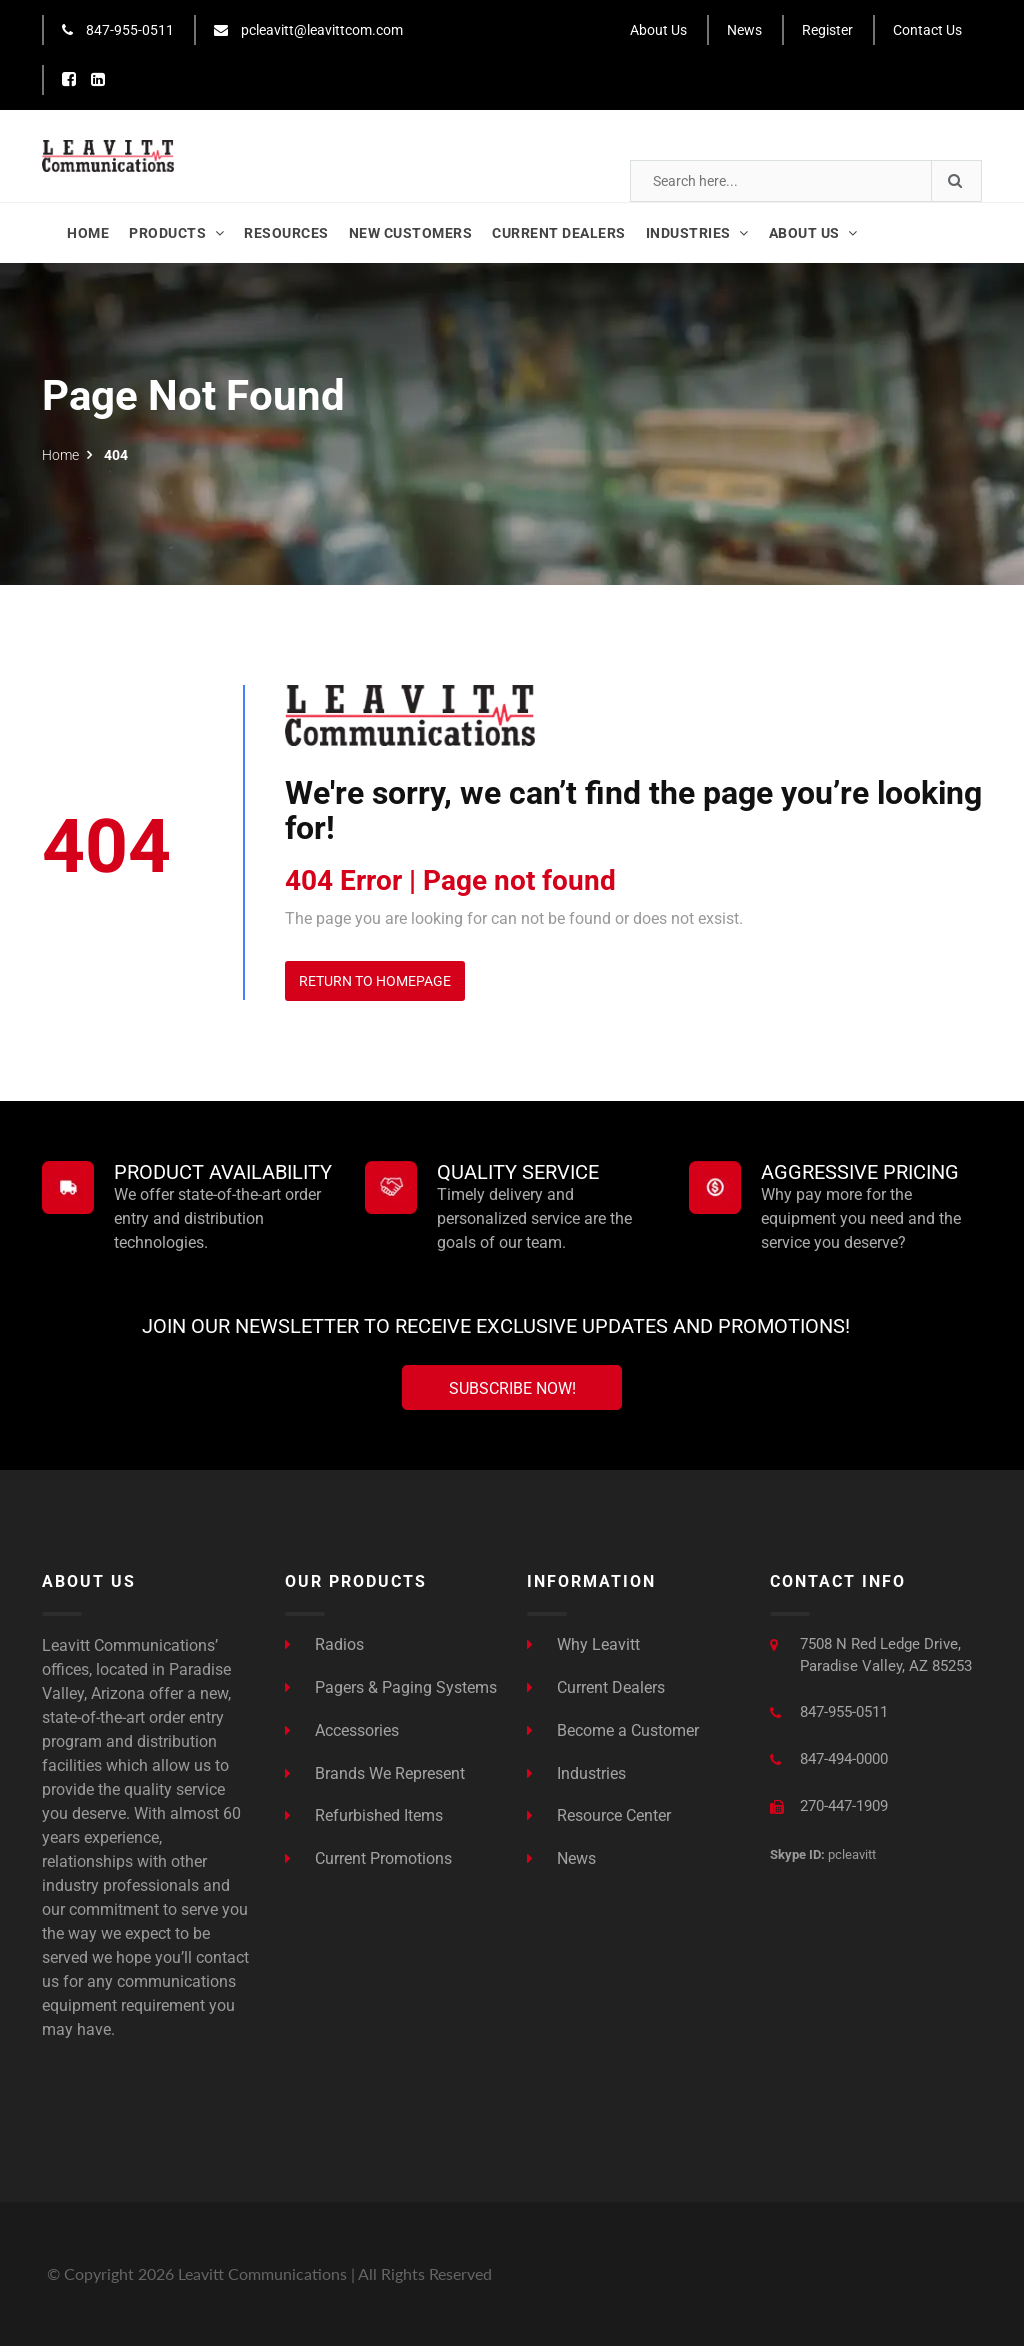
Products (176, 233)
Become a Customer (613, 1730)
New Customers (411, 233)
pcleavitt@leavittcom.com (308, 30)
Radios (324, 1644)
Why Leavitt (583, 1644)
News (744, 30)
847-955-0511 (118, 30)
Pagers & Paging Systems (391, 1687)
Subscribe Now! (512, 1388)
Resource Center (599, 1815)
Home (88, 233)
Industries (576, 1773)
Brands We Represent (375, 1773)
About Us (658, 30)
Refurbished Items (364, 1815)
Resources (286, 233)
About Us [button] (813, 233)
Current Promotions (368, 1858)
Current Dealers (559, 233)
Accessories (342, 1730)
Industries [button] (697, 233)
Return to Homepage (375, 981)
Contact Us (927, 30)
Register (827, 30)
